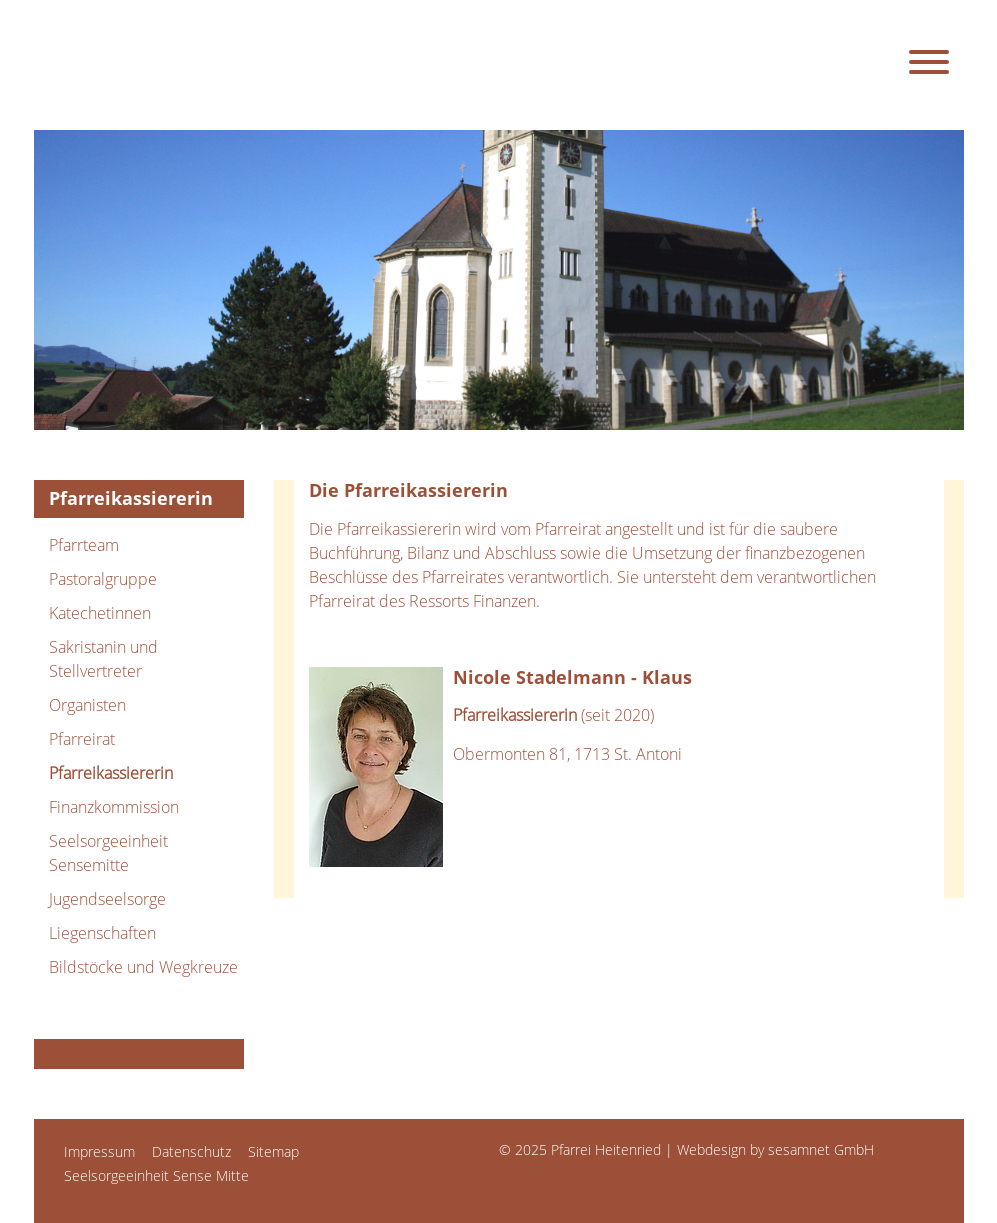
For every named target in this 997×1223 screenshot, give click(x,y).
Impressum (99, 1151)
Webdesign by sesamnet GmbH (775, 1149)
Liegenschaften (102, 933)
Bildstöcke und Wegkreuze (143, 967)
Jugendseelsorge (107, 899)
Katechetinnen (100, 613)
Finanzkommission (114, 807)
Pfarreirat (82, 739)
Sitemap (273, 1151)
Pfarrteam (84, 545)
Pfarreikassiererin (111, 773)
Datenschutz (191, 1151)
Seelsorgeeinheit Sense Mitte (156, 1175)
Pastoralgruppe (103, 579)
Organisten (87, 705)
